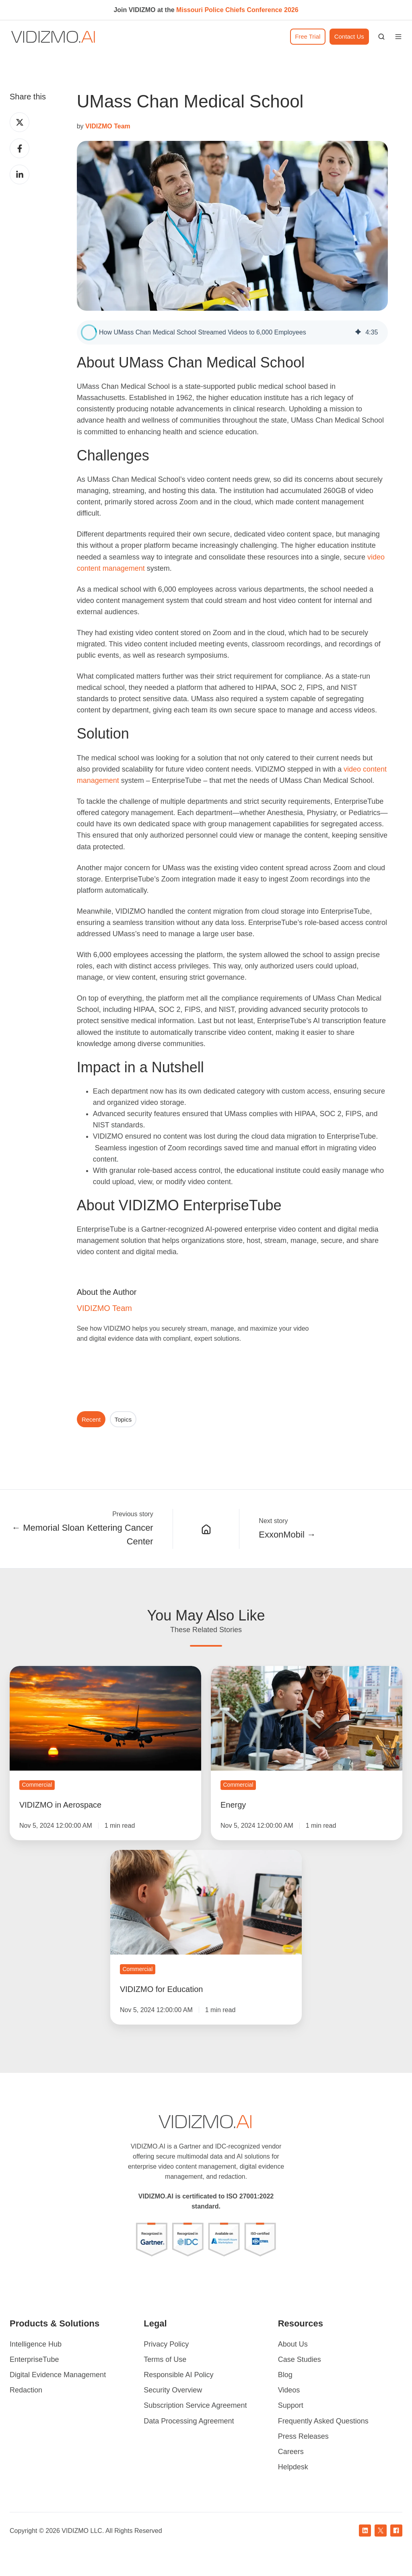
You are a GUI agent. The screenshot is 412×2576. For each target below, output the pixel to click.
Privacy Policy (166, 2344)
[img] (358, 332)
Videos (289, 2390)
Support (290, 2405)
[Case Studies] (206, 1529)
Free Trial (307, 36)
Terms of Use (165, 2359)
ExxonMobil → (287, 1535)
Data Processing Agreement (189, 2421)
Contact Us (349, 36)
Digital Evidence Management (58, 2375)
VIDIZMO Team (104, 1308)
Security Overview (173, 2390)
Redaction (26, 2390)
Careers (291, 2452)
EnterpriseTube (34, 2359)
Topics (123, 1419)
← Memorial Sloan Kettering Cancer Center (82, 1534)
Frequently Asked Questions (323, 2421)
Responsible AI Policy (178, 2375)
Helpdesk (293, 2467)
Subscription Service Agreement (195, 2405)
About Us (293, 2344)
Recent (91, 1419)
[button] (381, 37)
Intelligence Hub (36, 2344)
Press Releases (303, 2436)
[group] (232, 332)
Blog (285, 2375)
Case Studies (299, 2359)
